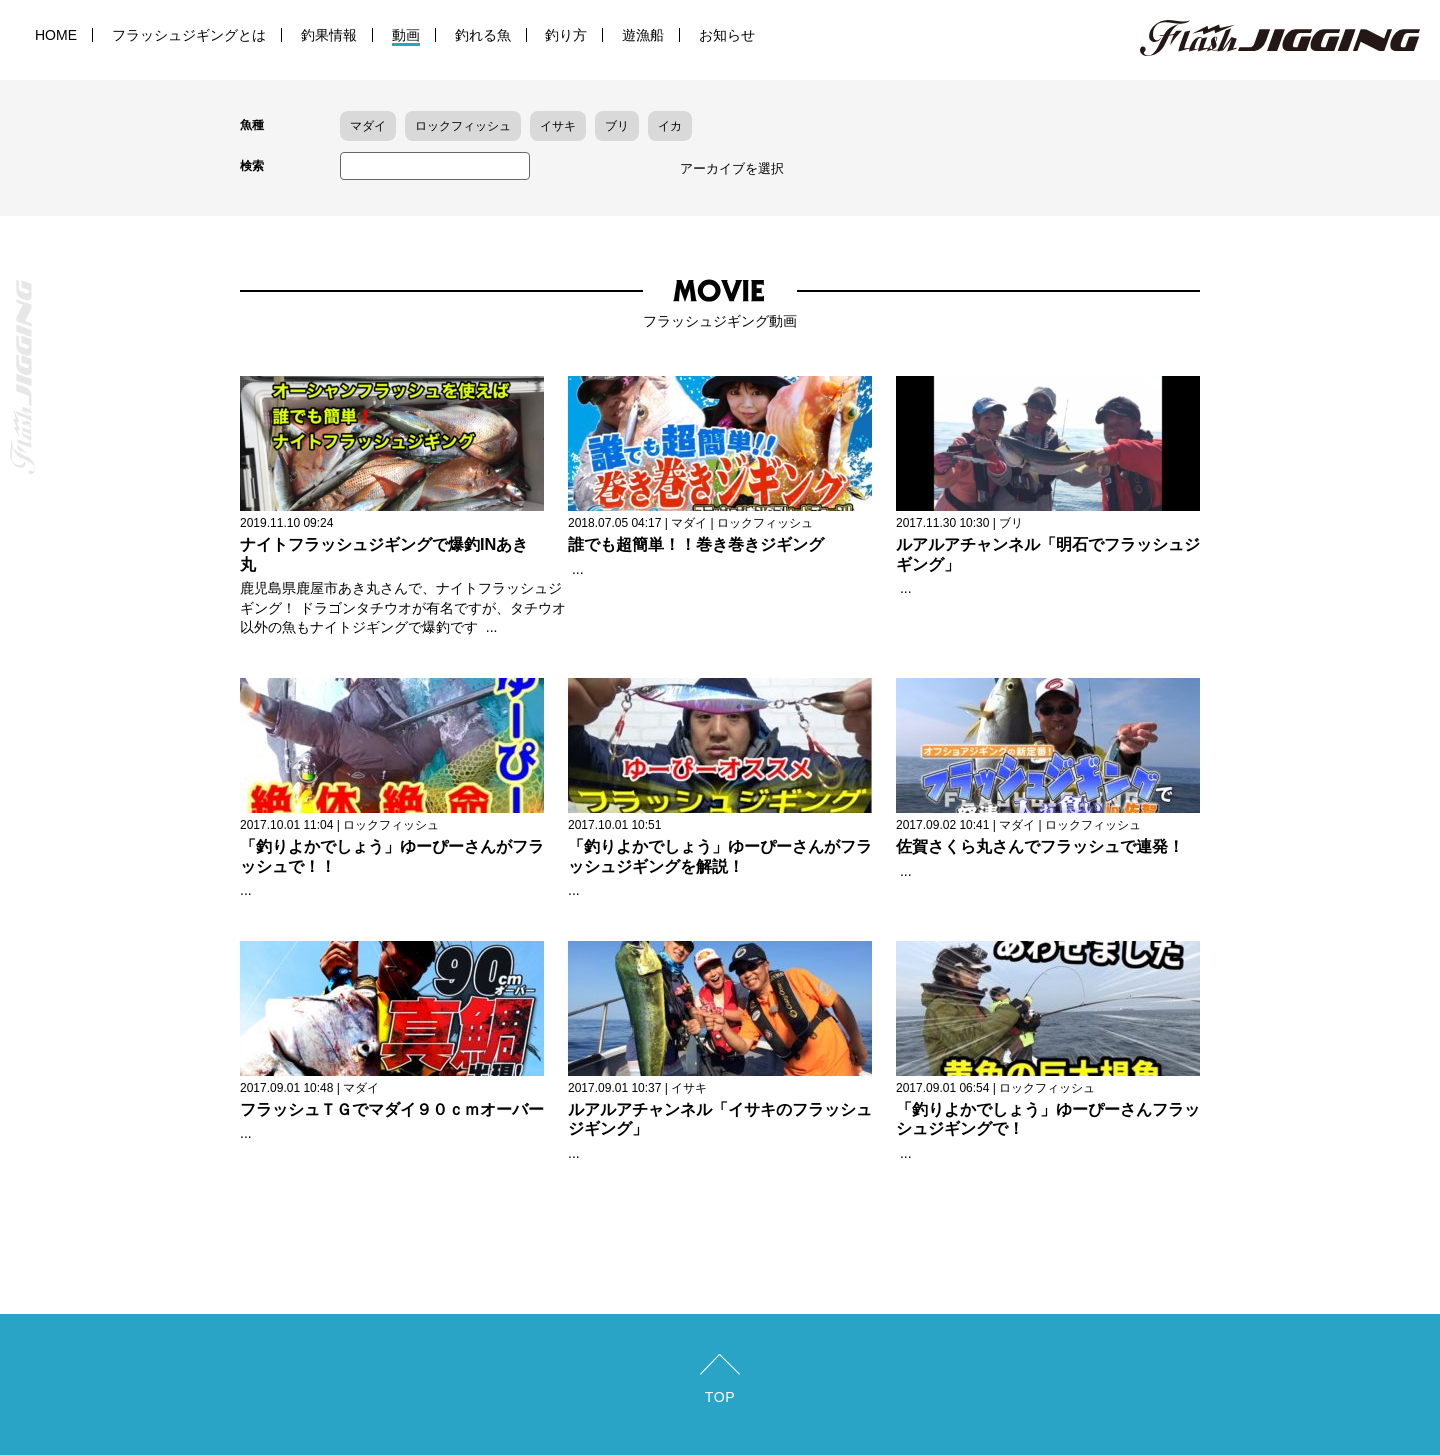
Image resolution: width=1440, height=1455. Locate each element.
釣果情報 (329, 35)
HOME (56, 35)
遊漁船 (643, 35)
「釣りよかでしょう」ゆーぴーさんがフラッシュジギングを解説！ (720, 856)
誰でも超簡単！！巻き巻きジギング (696, 544)
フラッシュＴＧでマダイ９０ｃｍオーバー (392, 1109)
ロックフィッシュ (463, 126)
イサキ (558, 126)
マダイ (368, 126)
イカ (670, 126)
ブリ (617, 126)
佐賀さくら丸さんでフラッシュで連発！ (1040, 846)
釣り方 (566, 35)
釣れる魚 (483, 35)
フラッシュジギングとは (189, 35)
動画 (406, 35)
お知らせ (727, 35)
